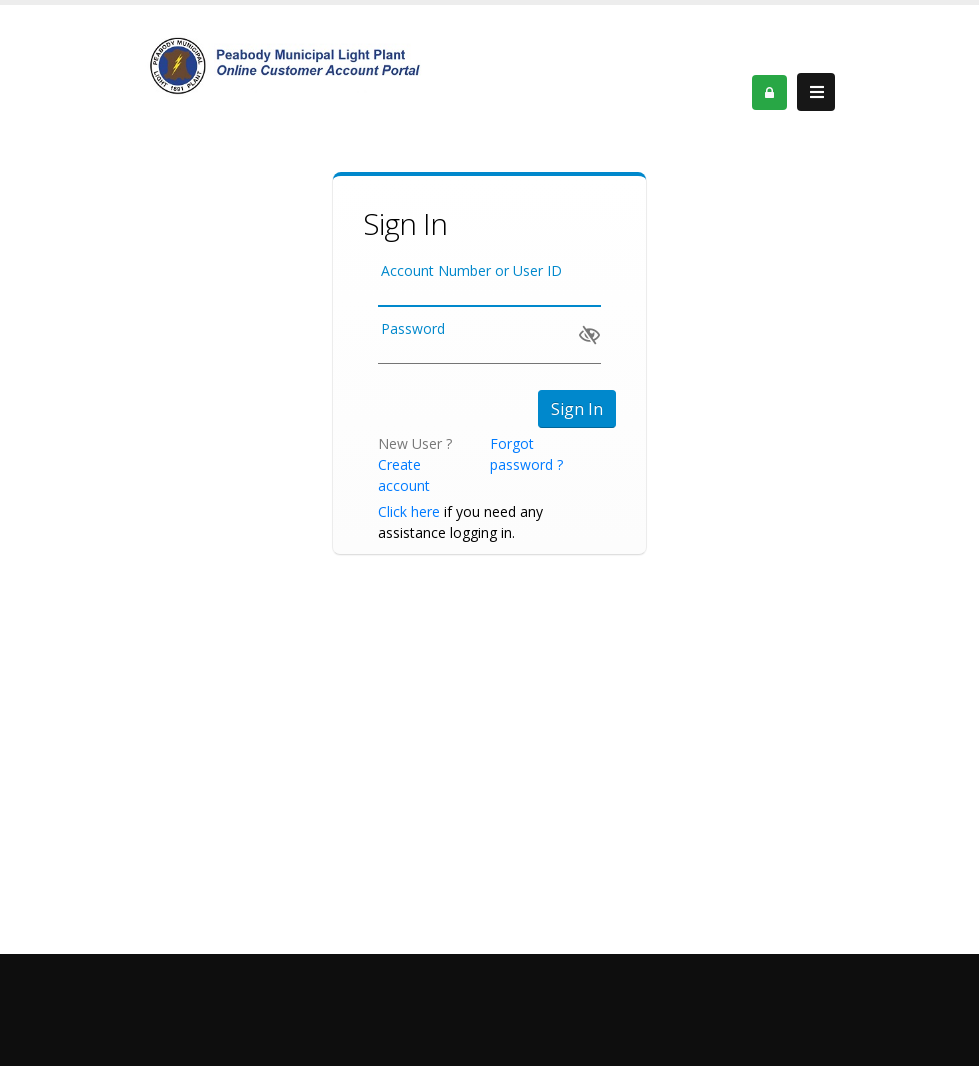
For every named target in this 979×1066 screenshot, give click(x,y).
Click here (409, 511)
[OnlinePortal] (285, 64)
